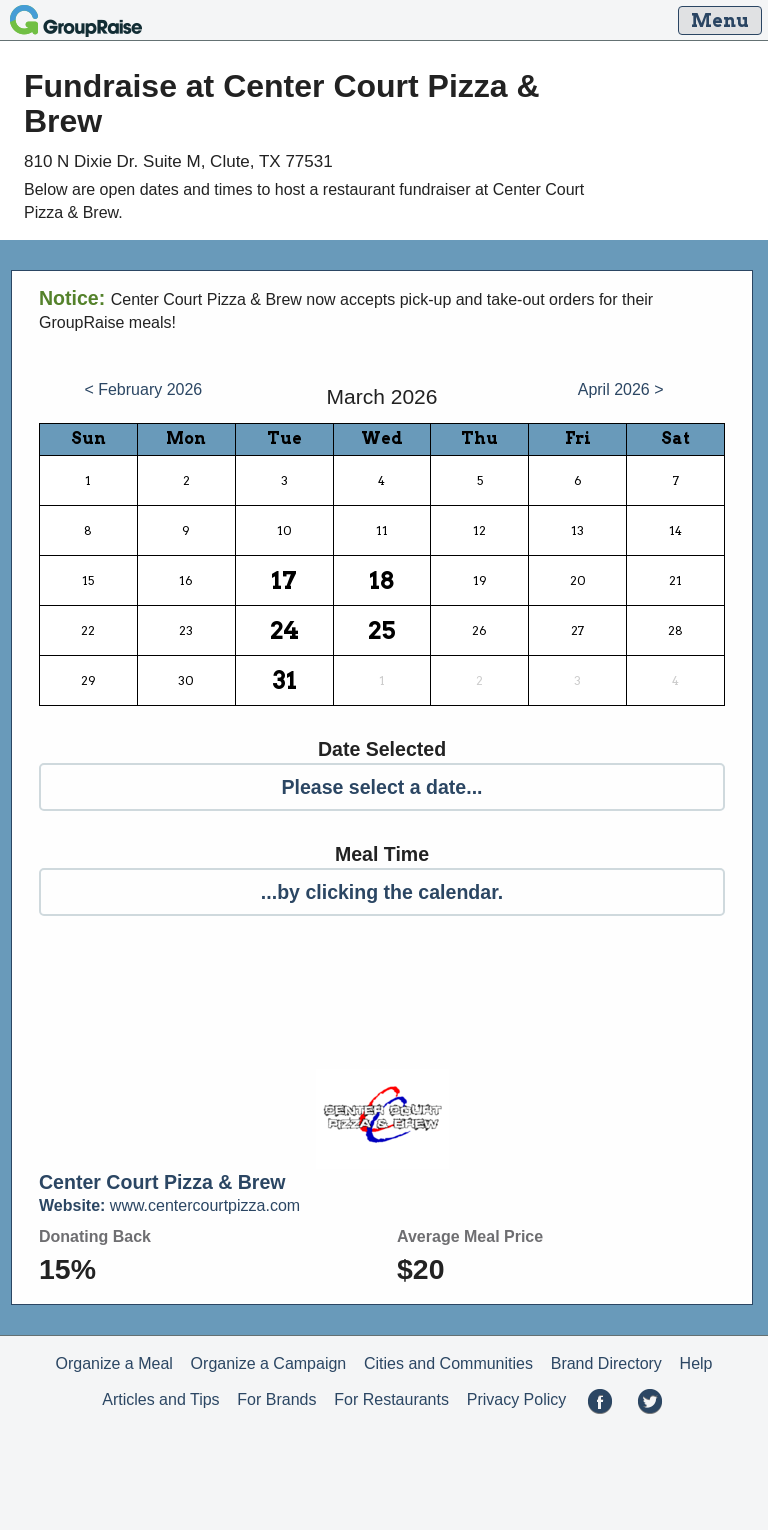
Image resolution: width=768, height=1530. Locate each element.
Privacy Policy (517, 1399)
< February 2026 (143, 389)
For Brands (276, 1399)
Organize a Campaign (269, 1363)
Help (696, 1363)
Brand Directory (606, 1363)
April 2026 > (621, 389)
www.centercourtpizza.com (169, 1205)
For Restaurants (391, 1399)
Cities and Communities (448, 1363)
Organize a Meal (113, 1363)
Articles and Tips (160, 1399)
